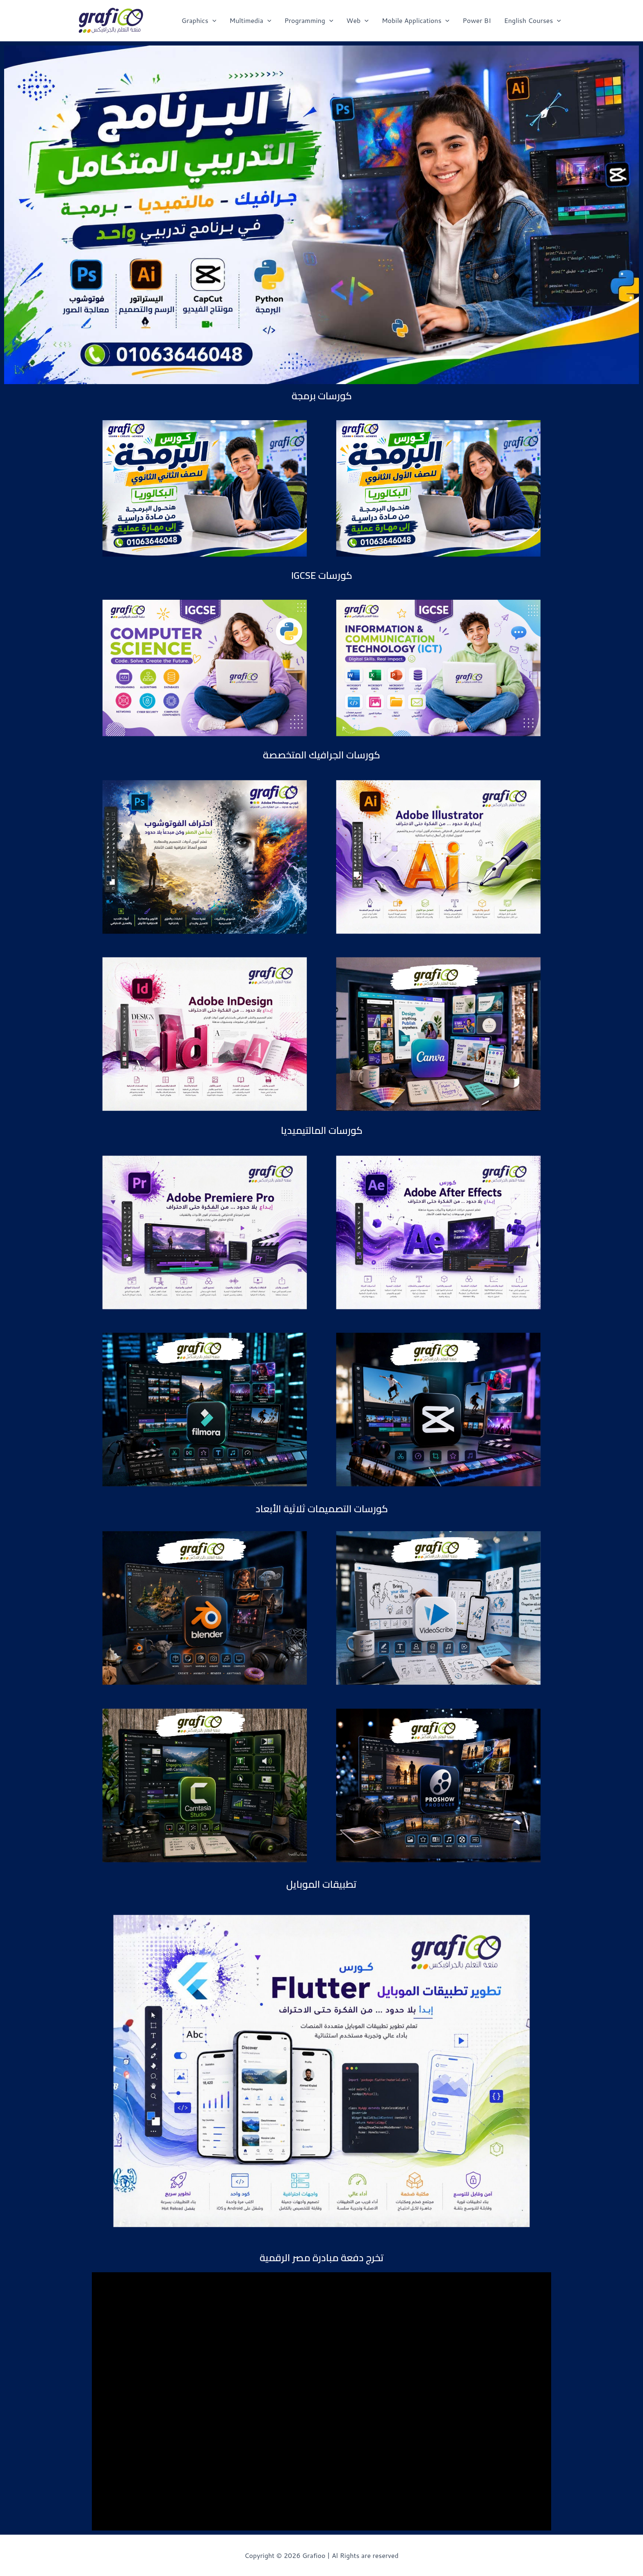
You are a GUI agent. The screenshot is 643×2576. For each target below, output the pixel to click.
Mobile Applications (415, 20)
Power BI (477, 20)
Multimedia (250, 20)
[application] (212, 20)
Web (358, 20)
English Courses (532, 20)
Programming (308, 20)
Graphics (198, 20)
